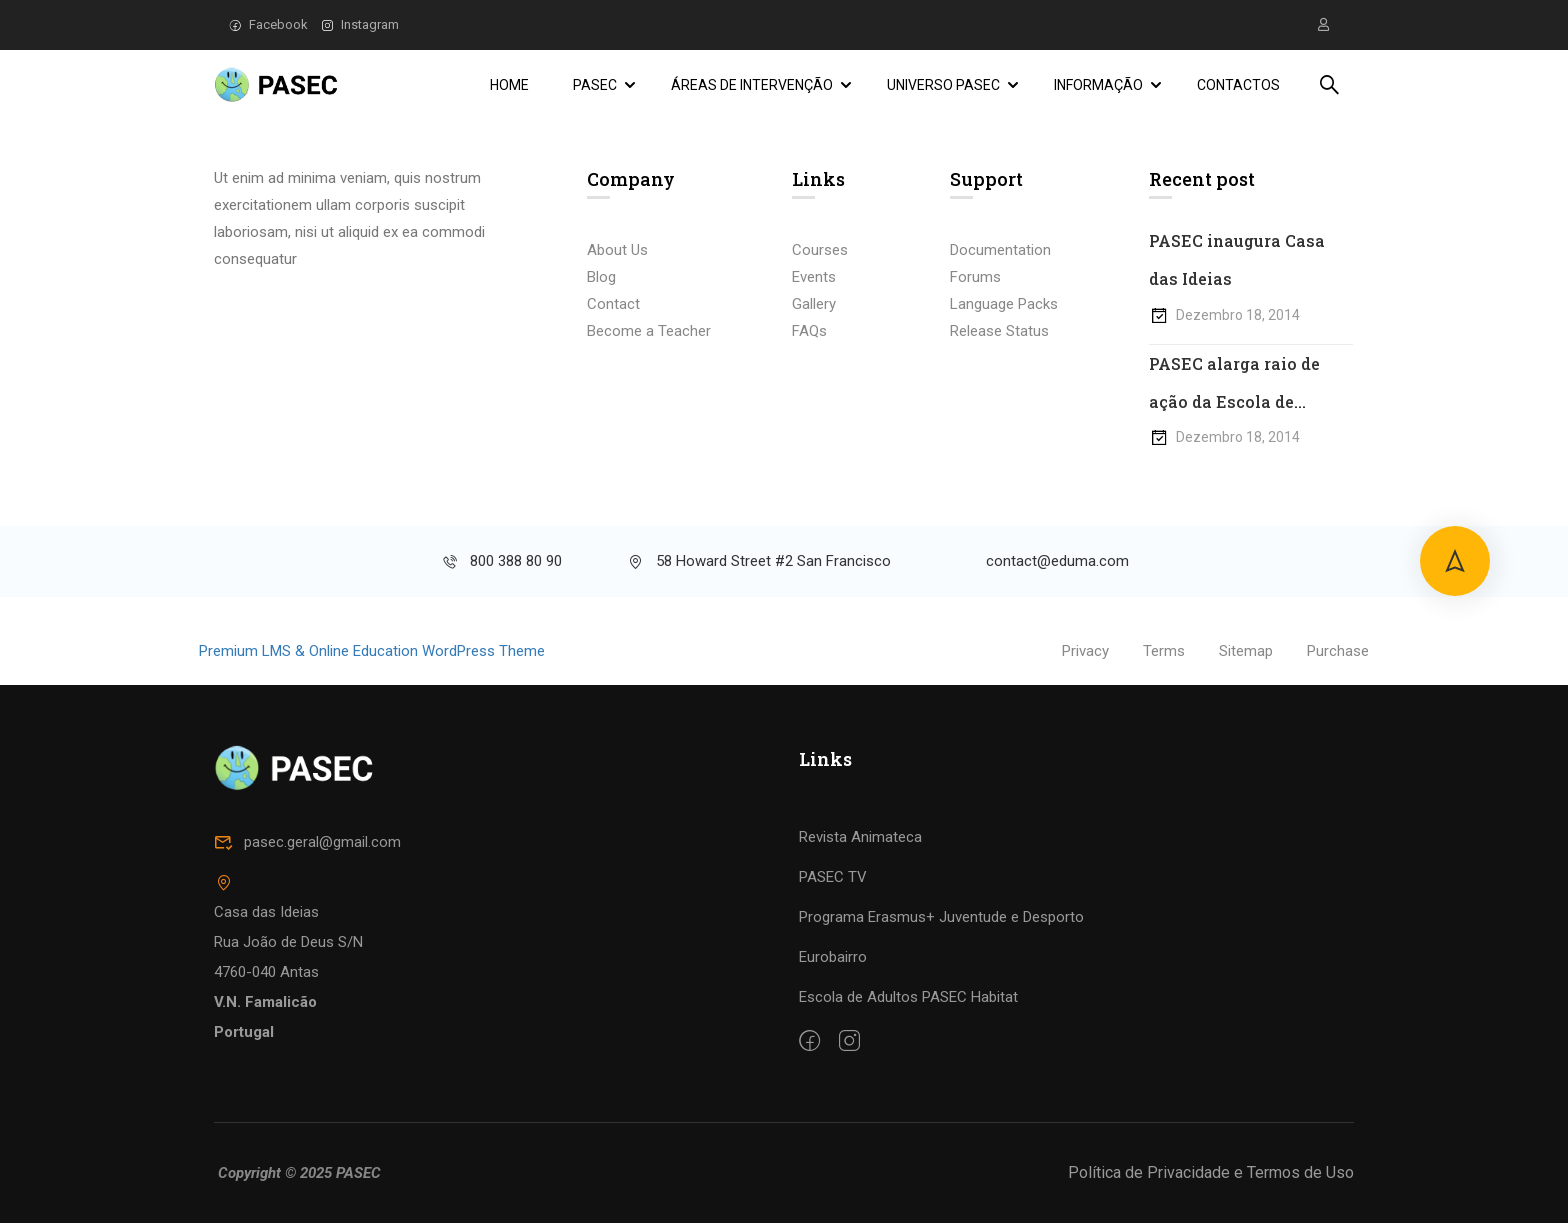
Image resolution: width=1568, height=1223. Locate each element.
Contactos (1238, 85)
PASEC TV (833, 877)
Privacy (1085, 652)
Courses (820, 250)
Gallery (814, 304)
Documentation (1000, 250)
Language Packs (1004, 304)
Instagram (360, 24)
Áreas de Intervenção (752, 85)
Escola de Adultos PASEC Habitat (908, 997)
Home (509, 85)
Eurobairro (833, 957)
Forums (975, 277)
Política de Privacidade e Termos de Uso (1211, 1172)
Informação (1098, 85)
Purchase (1338, 652)
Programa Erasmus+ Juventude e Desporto (941, 917)
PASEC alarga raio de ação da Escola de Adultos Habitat (1234, 387)
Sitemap (1246, 652)
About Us (617, 250)
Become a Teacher (649, 331)
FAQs (809, 331)
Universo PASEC (943, 85)
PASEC (595, 85)
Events (814, 277)
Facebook (268, 24)
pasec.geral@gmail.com (307, 842)
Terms (1164, 652)
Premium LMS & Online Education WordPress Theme (372, 652)
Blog (601, 277)
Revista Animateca (860, 837)
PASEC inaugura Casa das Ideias (1237, 259)
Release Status (999, 331)
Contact (613, 304)
